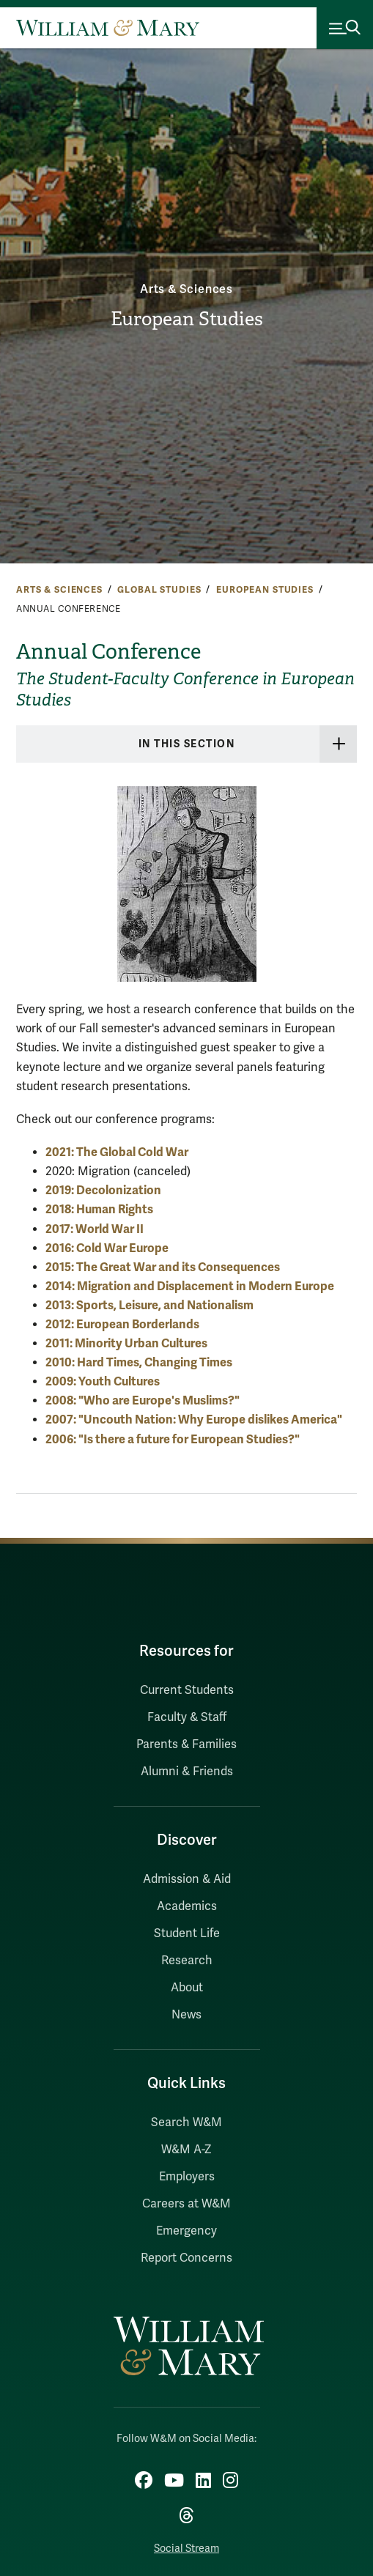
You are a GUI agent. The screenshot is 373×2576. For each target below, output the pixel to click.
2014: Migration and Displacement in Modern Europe (189, 1286)
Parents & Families (186, 1744)
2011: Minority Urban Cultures (126, 1343)
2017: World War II (94, 1229)
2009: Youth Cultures (102, 1381)
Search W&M (186, 2122)
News (186, 2014)
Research (187, 1960)
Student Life (187, 1933)
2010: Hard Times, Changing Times (138, 1362)
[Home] (107, 28)
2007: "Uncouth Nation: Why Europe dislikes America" (193, 1419)
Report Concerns (186, 2258)
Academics (187, 1906)
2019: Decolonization (103, 1190)
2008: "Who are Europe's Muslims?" (142, 1400)
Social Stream (186, 2548)
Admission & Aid (187, 1879)
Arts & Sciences (186, 289)
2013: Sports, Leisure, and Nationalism (149, 1305)
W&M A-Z (186, 2149)
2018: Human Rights (99, 1209)
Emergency (186, 2231)
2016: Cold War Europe (107, 1248)
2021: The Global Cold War (116, 1152)
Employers (187, 2176)
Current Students (187, 1690)
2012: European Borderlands (122, 1324)
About (187, 1987)
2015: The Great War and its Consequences (162, 1267)
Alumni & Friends (187, 1771)
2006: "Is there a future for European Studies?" (172, 1439)
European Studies (187, 318)
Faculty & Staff (186, 1717)
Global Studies (159, 590)
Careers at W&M (186, 2203)
